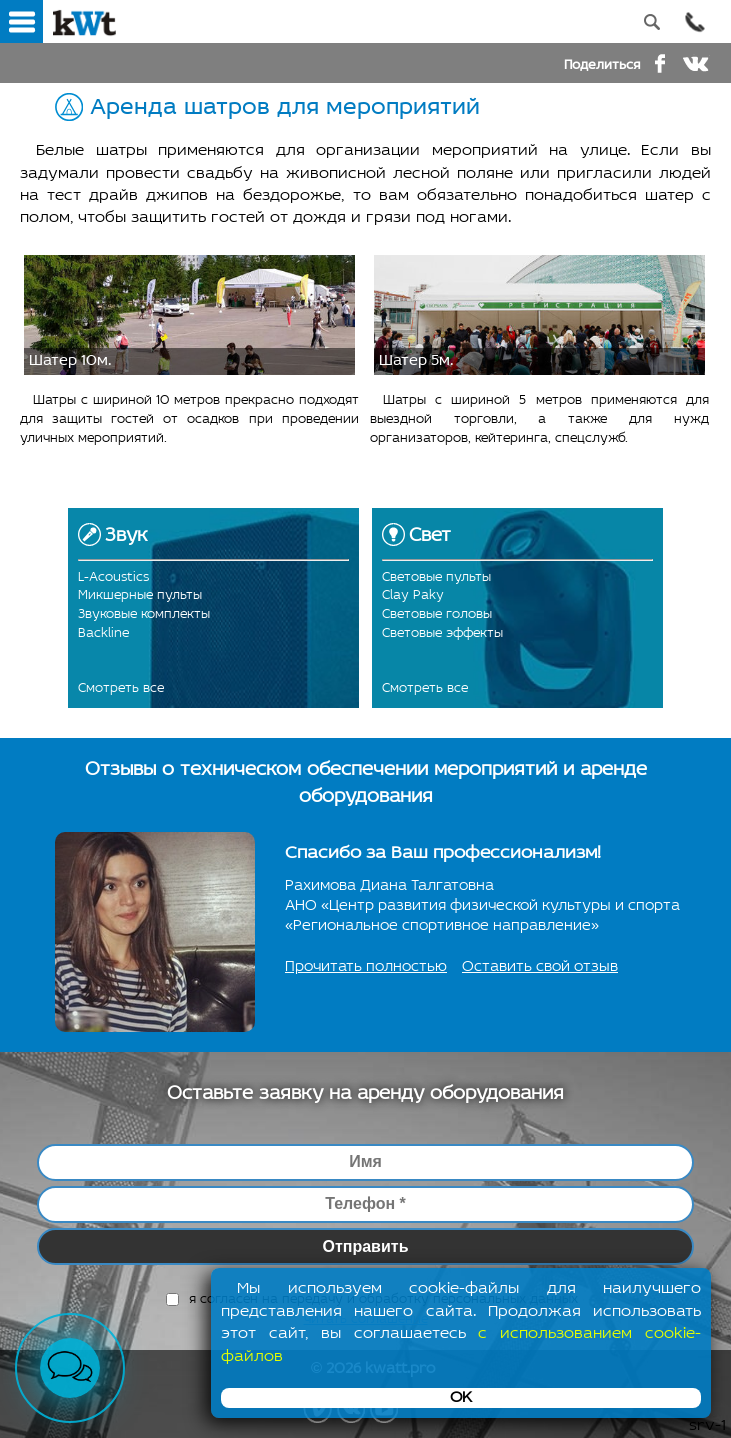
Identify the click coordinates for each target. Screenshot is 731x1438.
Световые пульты (436, 577)
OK (461, 1398)
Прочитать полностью (366, 967)
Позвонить (694, 21)
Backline (103, 633)
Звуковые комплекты (144, 614)
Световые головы (437, 614)
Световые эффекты (442, 633)
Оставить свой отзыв (540, 967)
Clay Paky (413, 595)
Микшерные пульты (140, 595)
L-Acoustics (113, 577)
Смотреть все (121, 688)
